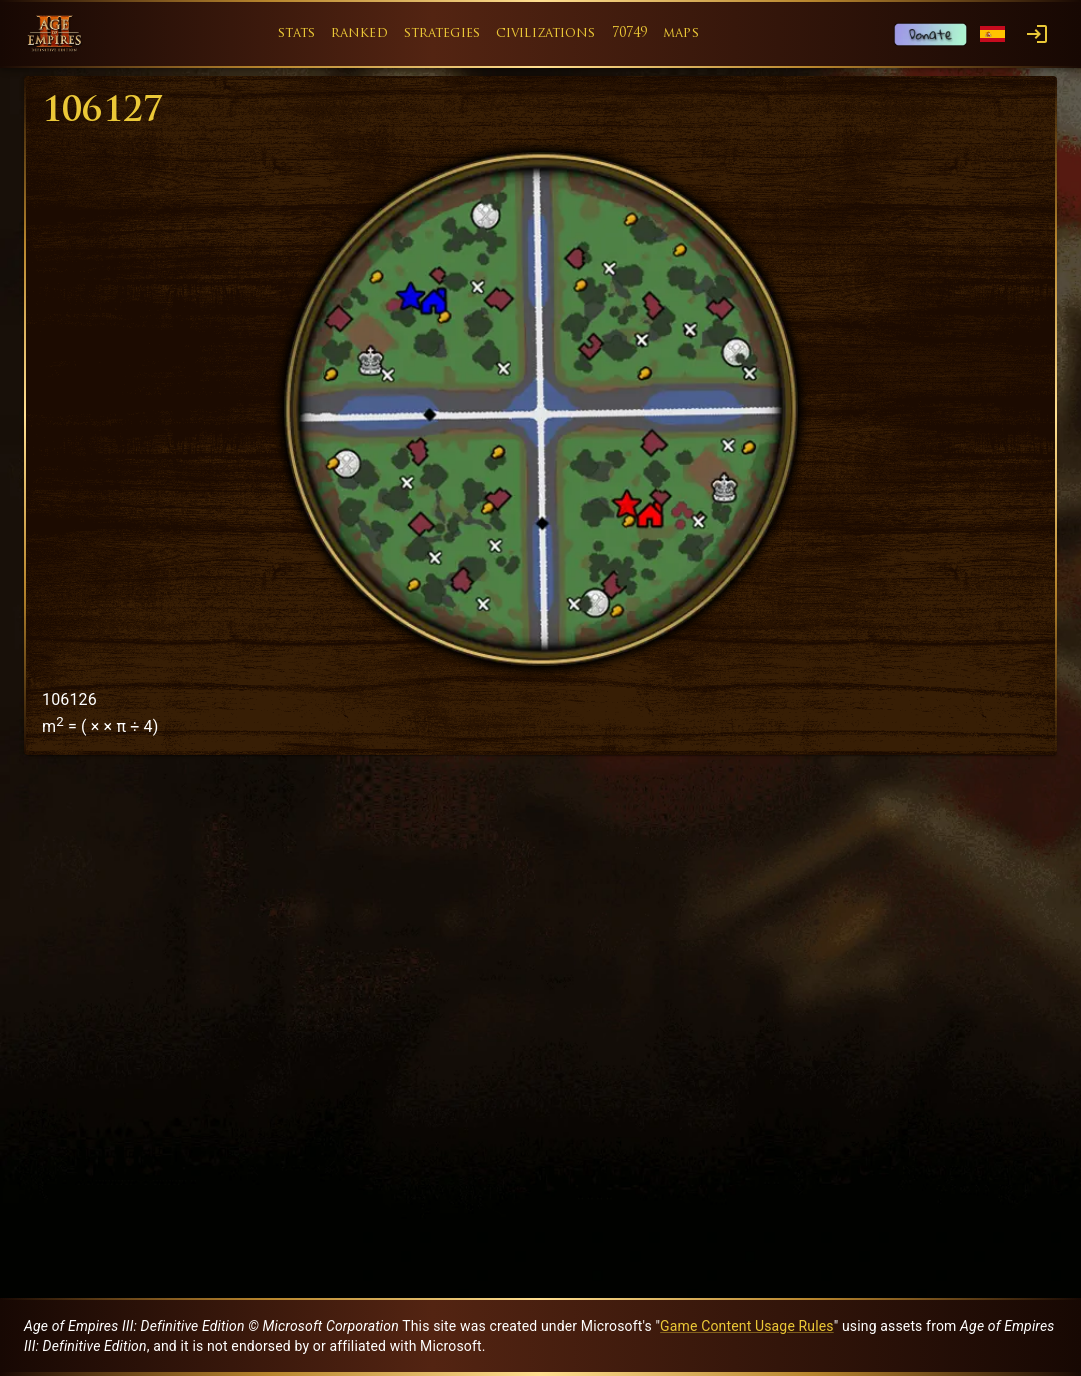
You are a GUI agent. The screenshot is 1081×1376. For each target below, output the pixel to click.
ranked (359, 33)
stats (296, 33)
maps (681, 33)
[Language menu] (992, 34)
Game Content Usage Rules (747, 1326)
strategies (442, 33)
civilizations (546, 33)
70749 (630, 33)
